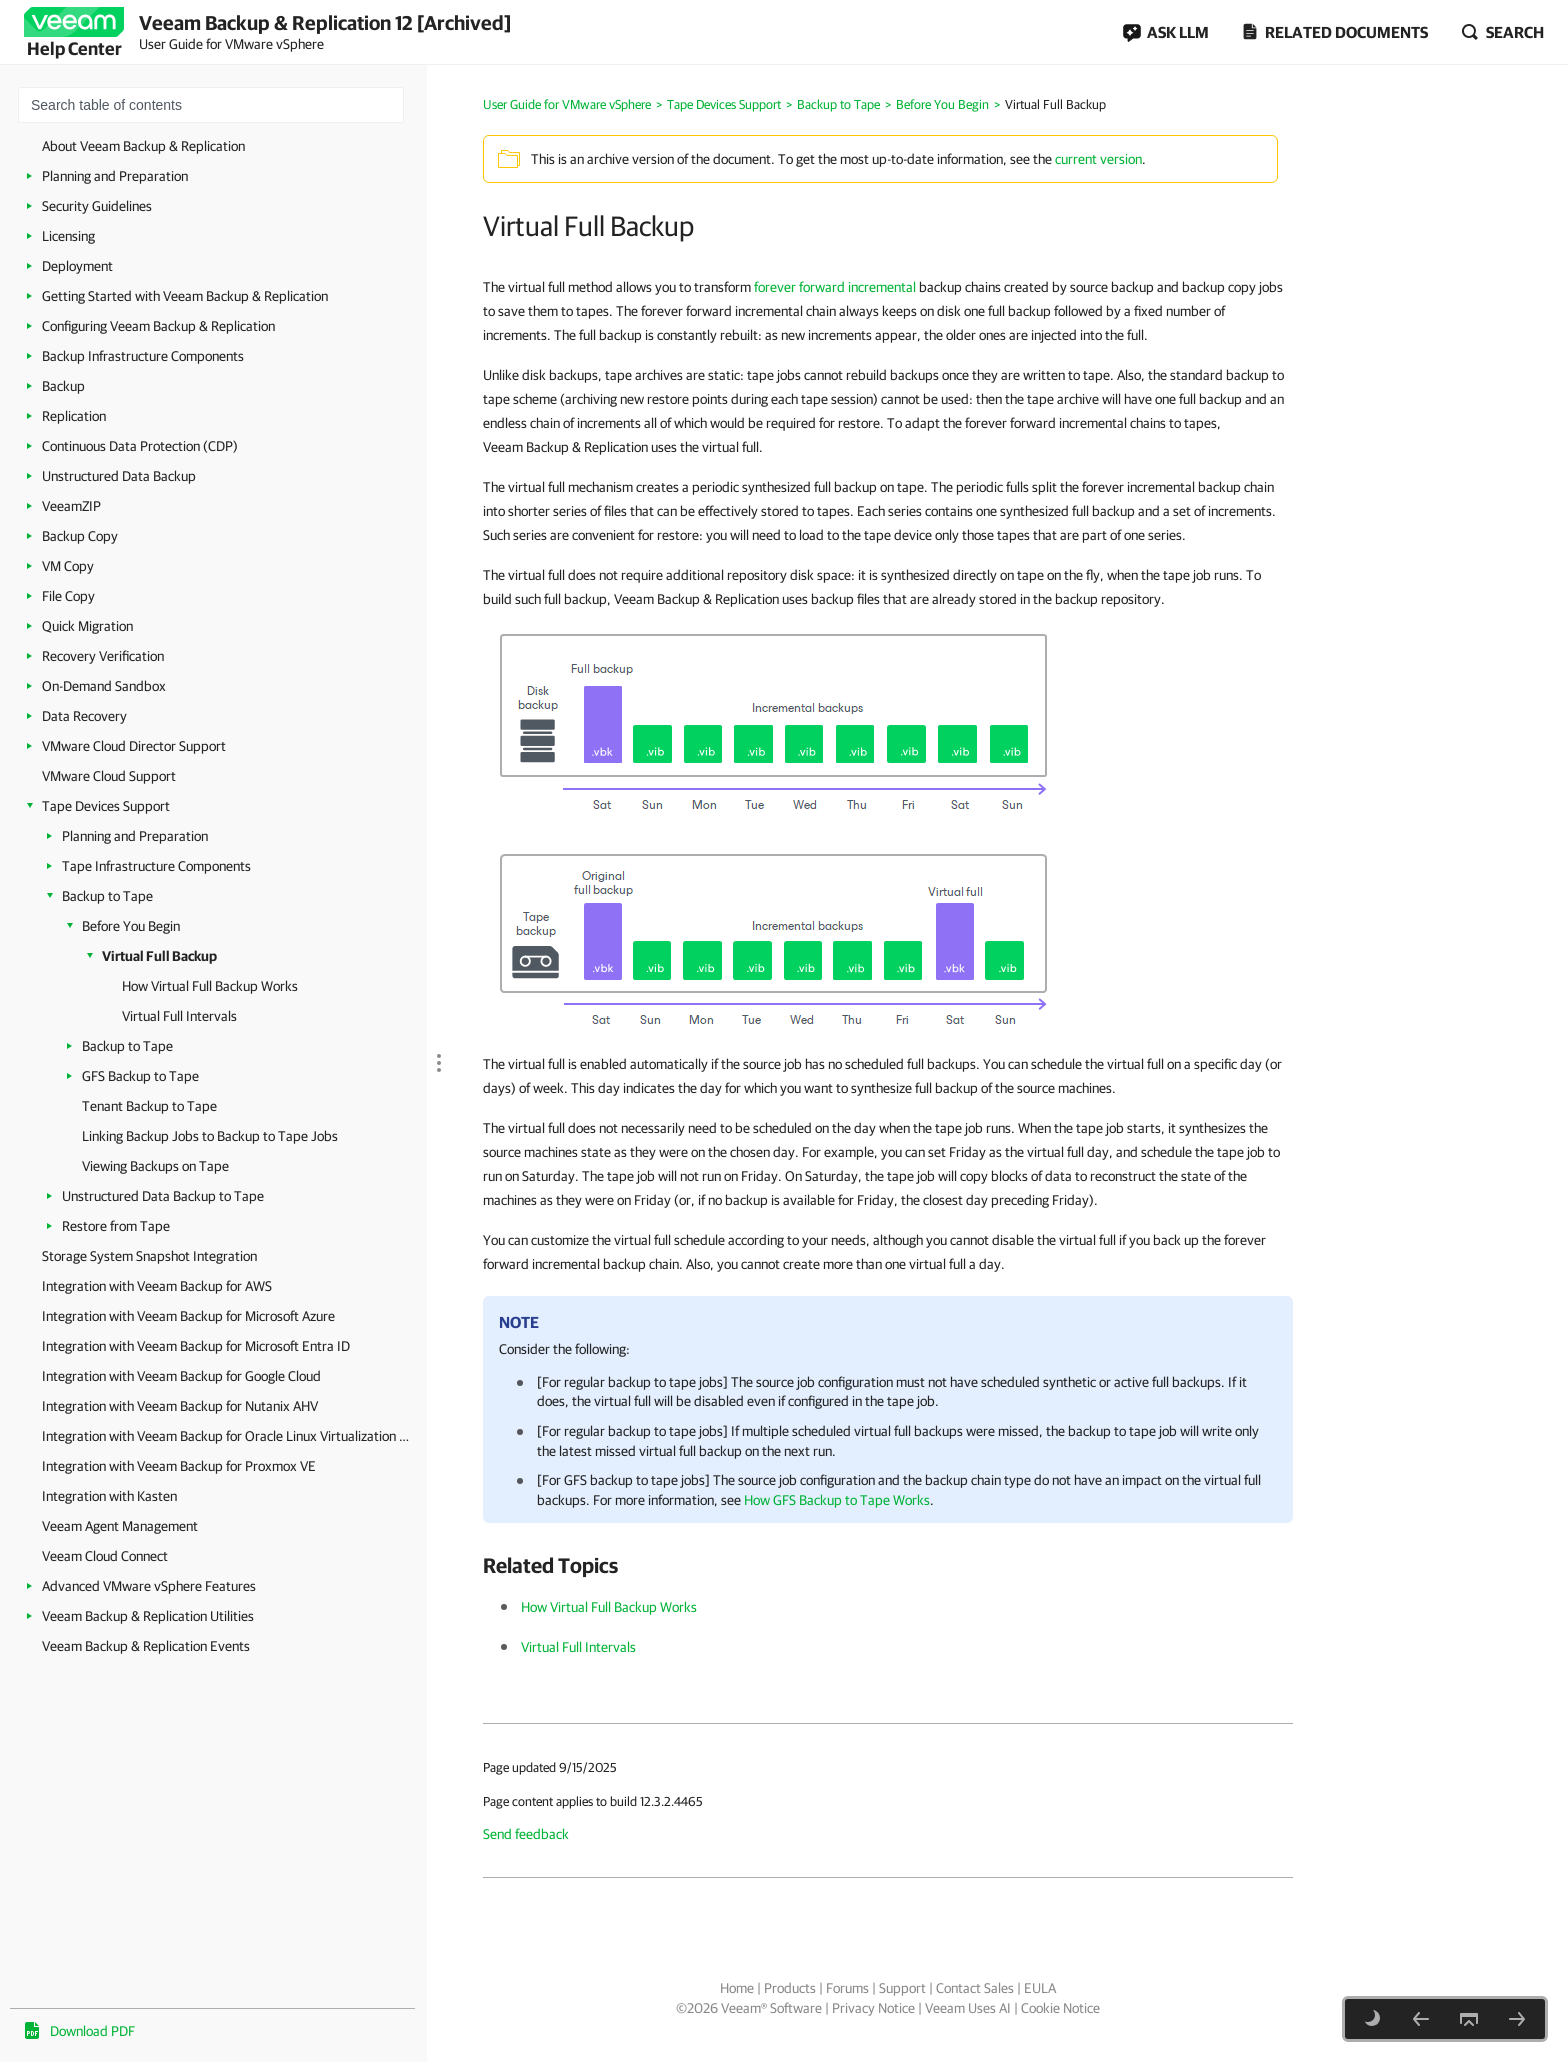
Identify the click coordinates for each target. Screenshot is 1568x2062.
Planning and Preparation (115, 176)
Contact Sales (975, 1988)
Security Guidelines (97, 206)
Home (737, 1988)
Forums (847, 1988)
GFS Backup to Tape (140, 1076)
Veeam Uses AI (968, 2008)
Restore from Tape (116, 1226)
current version (1098, 159)
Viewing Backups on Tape (155, 1166)
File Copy (68, 596)
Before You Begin (131, 926)
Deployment (77, 266)
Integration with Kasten (109, 1496)
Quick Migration (87, 626)
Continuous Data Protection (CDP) (140, 446)
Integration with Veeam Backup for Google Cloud (181, 1376)
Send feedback (526, 1834)
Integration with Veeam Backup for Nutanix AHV (180, 1406)
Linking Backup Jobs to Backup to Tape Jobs (210, 1136)
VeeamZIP (71, 506)
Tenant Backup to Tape (149, 1106)
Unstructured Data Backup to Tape (163, 1196)
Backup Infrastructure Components (143, 356)
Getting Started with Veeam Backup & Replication (185, 296)
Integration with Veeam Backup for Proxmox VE (179, 1466)
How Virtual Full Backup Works (210, 986)
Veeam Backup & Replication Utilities (148, 1616)
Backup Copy (80, 536)
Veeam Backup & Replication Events (146, 1646)
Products (790, 1988)
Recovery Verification (103, 656)
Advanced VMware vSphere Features (149, 1586)
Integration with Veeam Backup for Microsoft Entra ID (196, 1346)
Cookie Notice (1060, 2008)
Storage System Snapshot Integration (149, 1256)
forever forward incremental (835, 287)
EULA (1040, 1988)
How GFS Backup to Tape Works (837, 1500)
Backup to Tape (107, 896)
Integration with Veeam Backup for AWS (157, 1286)
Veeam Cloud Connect (105, 1556)
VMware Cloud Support (109, 776)
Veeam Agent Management (120, 1526)
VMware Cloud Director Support (134, 746)
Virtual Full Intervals (179, 1016)
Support (902, 1988)
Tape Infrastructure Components (156, 866)
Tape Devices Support (106, 806)
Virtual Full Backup (159, 956)
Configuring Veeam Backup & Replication (158, 326)
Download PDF (92, 2031)
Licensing (68, 236)
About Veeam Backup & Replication (143, 146)
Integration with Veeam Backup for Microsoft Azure (188, 1316)
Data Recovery (84, 716)
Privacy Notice (873, 2008)
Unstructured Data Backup (119, 476)
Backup (63, 386)
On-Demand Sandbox (104, 686)
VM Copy (68, 566)
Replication (74, 416)
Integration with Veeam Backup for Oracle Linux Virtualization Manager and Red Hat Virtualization (229, 1436)
